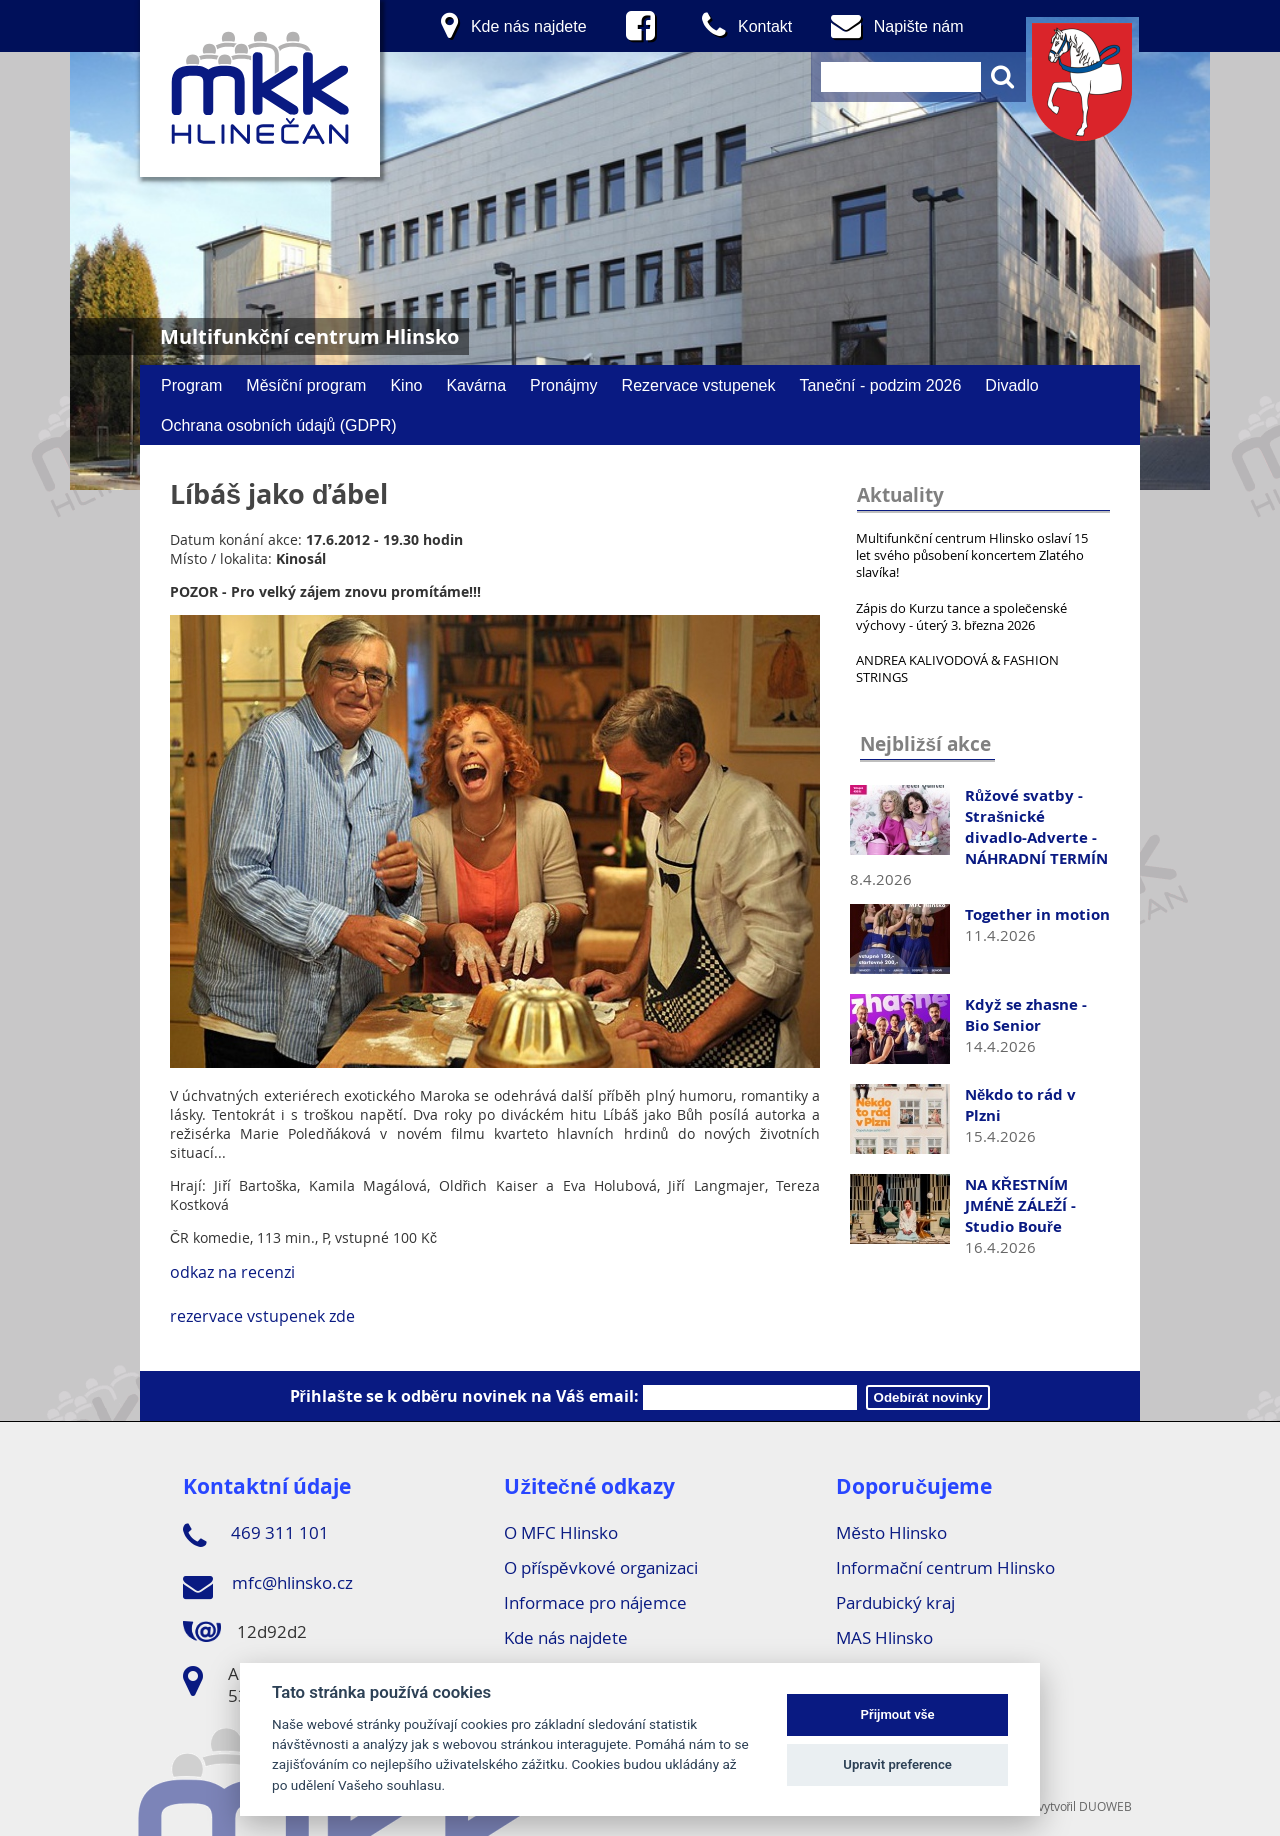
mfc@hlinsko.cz (268, 1586)
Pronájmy (564, 385)
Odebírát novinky (928, 1397)
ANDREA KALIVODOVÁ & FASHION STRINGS (957, 668)
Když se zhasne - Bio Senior (1026, 1015)
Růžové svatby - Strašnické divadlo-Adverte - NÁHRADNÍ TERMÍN (1036, 827)
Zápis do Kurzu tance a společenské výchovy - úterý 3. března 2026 (961, 616)
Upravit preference (897, 1764)
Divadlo (1011, 385)
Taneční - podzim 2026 (880, 385)
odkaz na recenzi (232, 1272)
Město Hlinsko (891, 1532)
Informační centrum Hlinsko (945, 1567)
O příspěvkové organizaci (600, 1567)
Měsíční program (306, 385)
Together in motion (1037, 914)
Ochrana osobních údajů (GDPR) (279, 425)
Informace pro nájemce (595, 1602)
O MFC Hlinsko (561, 1532)
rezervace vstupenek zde (264, 1316)
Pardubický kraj (895, 1602)
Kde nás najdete (566, 1637)
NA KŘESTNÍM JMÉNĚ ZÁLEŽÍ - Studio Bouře (1020, 1205)
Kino (406, 385)
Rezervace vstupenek (699, 385)
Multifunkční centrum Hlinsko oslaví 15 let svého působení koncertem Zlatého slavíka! (972, 555)
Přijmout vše (898, 1714)
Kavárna (476, 385)
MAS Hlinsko (884, 1637)
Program (191, 385)
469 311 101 (256, 1536)
